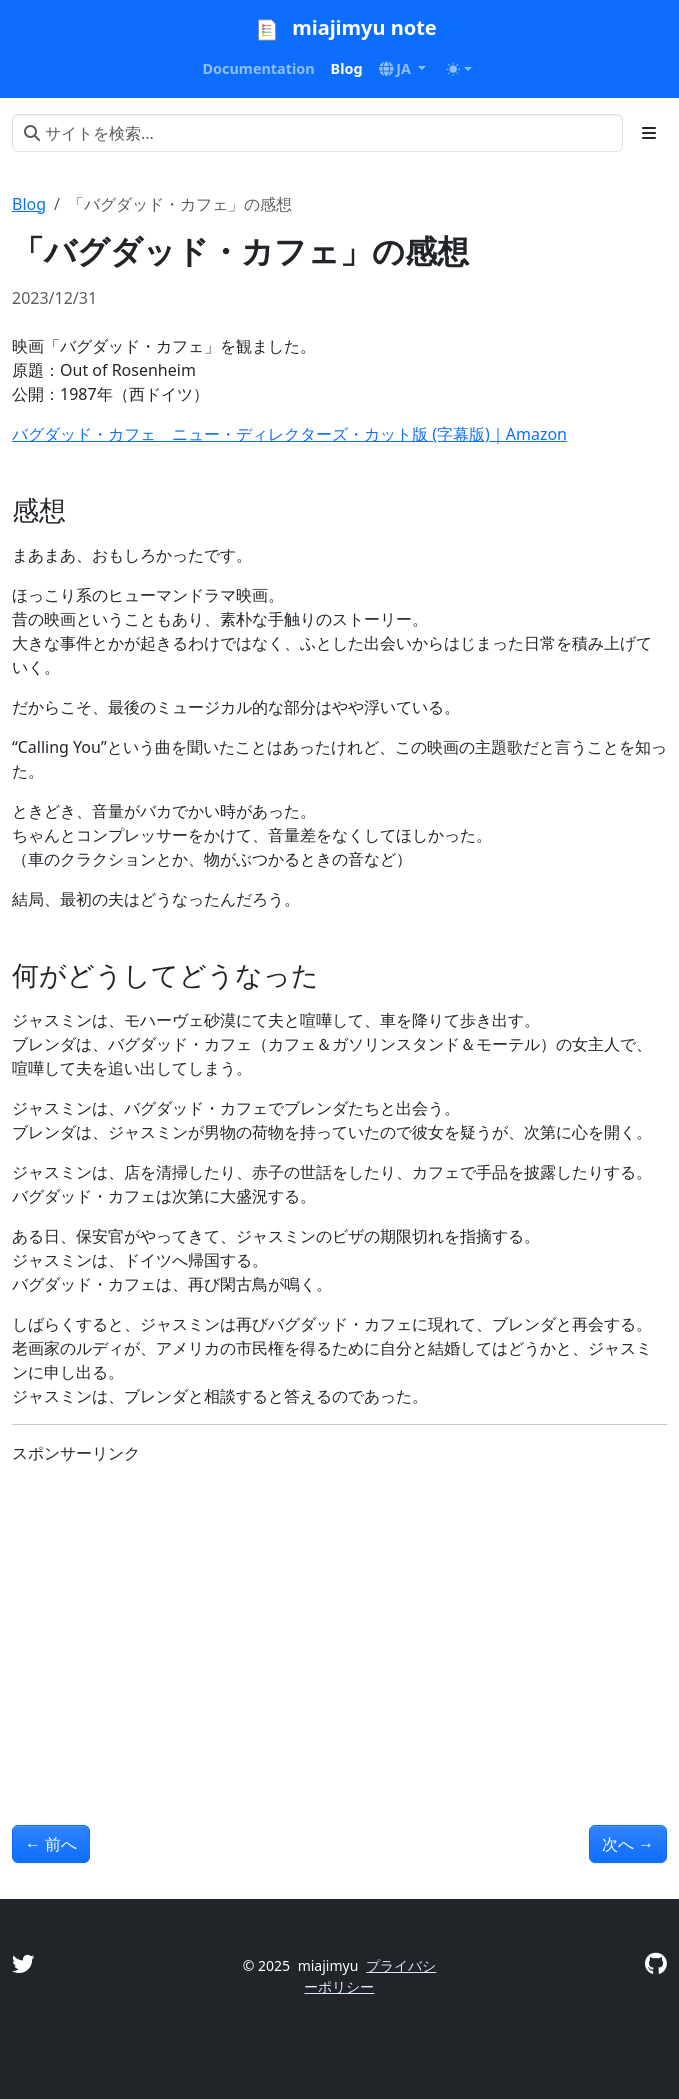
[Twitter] (23, 1963)
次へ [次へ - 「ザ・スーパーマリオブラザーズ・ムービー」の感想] (628, 1844)
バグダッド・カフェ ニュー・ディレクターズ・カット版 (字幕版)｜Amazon (289, 434)
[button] (403, 69)
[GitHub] (656, 1963)
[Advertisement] (339, 1621)
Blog (29, 204)
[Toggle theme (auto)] (459, 69)
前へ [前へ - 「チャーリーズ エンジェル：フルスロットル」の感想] (51, 1844)
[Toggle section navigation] (649, 133)
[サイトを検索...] (317, 133)
